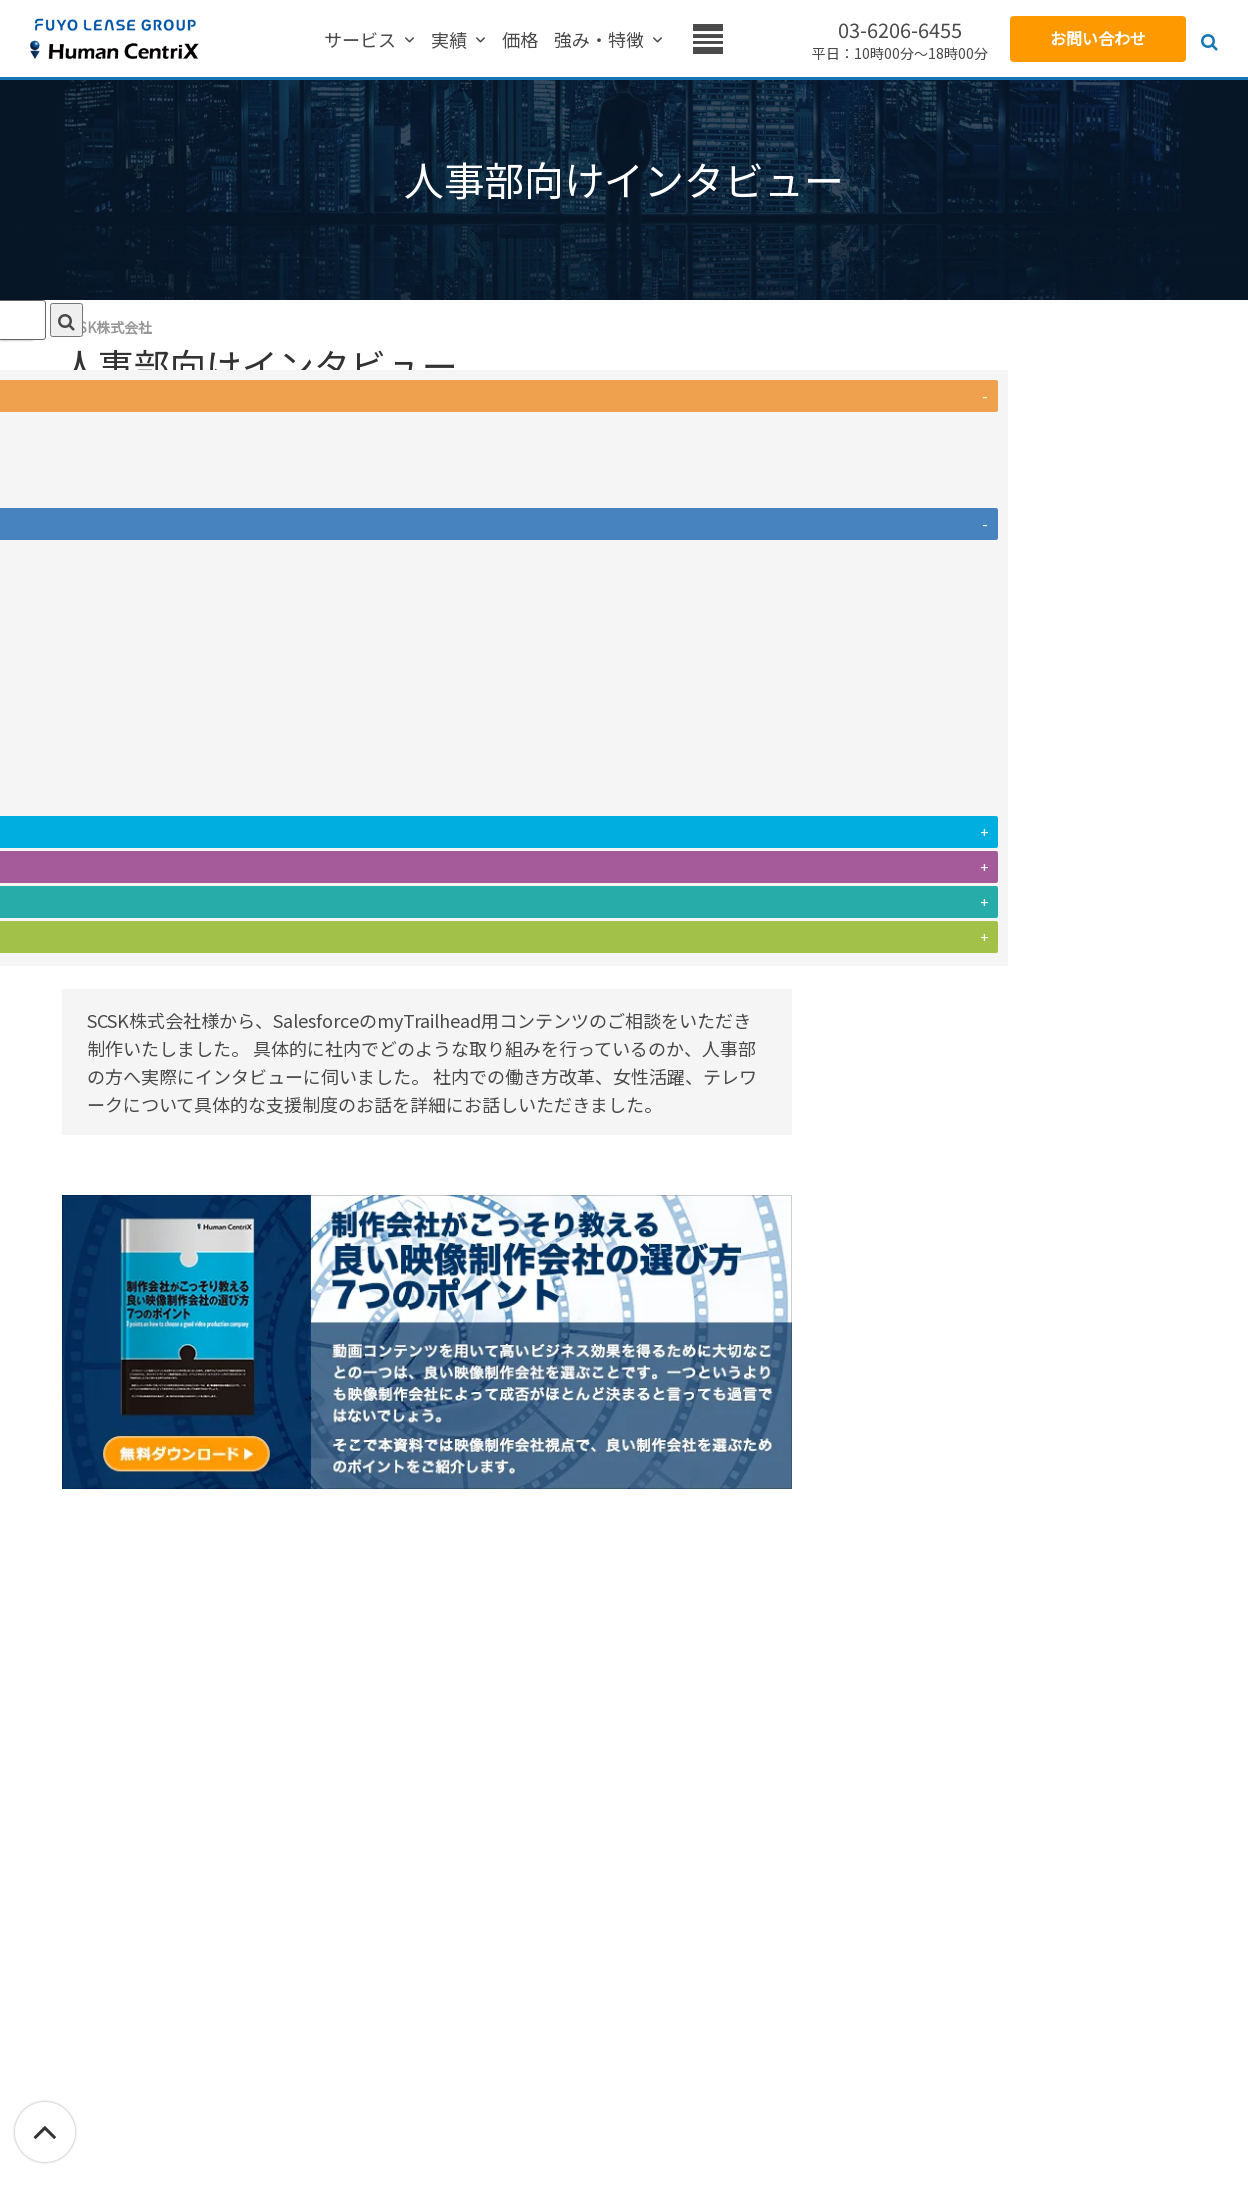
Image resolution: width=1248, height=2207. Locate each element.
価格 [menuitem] (382, 40)
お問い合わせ (1098, 38)
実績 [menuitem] (330, 40)
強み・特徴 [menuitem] (461, 40)
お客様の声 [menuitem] (567, 40)
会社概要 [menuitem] (788, 40)
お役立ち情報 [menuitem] (682, 40)
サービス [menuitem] (260, 40)
